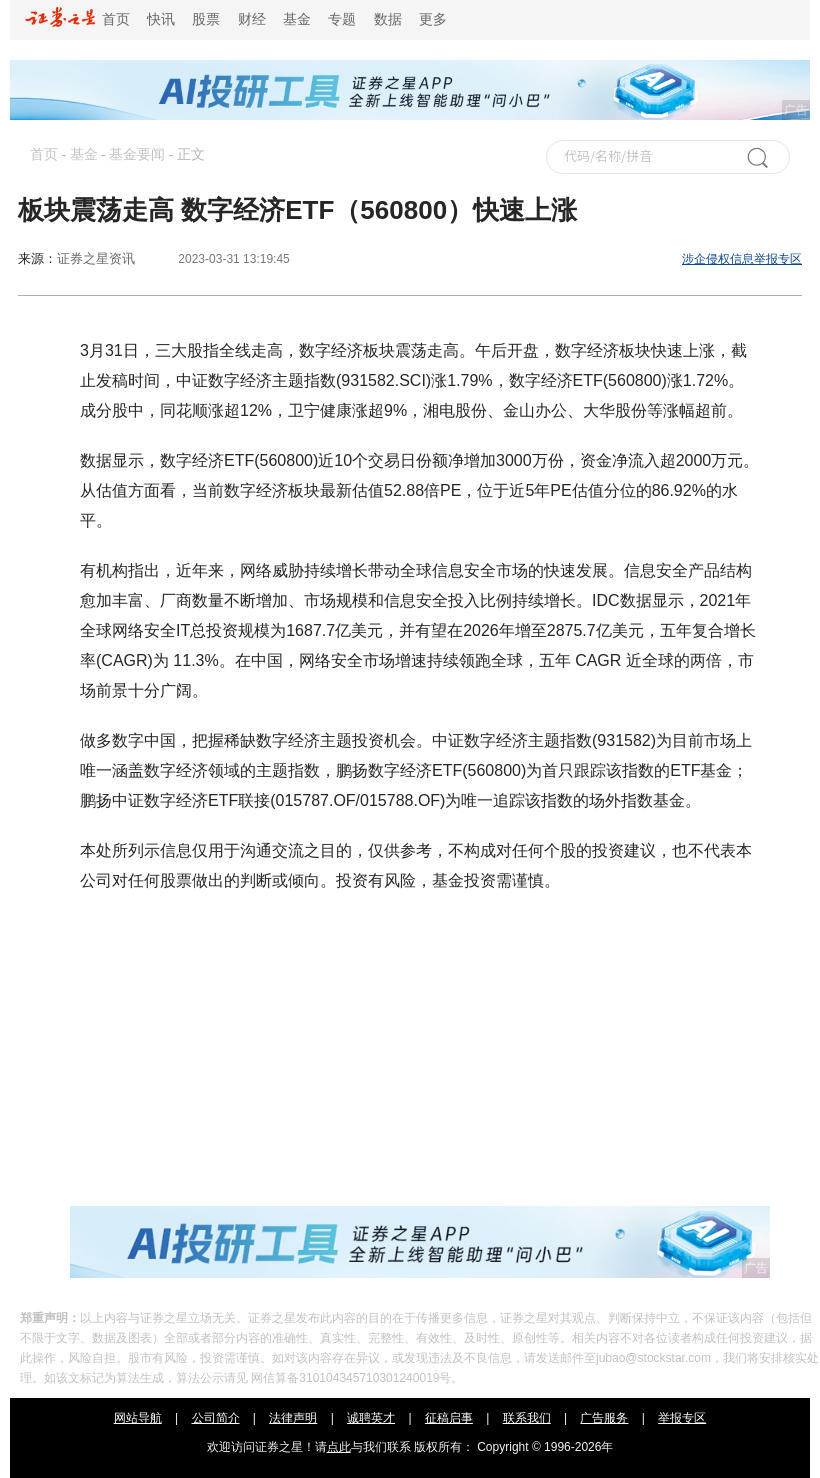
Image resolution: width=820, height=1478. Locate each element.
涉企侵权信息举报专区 (742, 259)
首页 (77, 19)
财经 (252, 19)
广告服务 (604, 1418)
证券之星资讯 (96, 258)
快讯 (161, 19)
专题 (342, 19)
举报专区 (682, 1418)
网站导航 (138, 1418)
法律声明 (293, 1418)
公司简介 (216, 1418)
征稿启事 (449, 1418)
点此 (339, 1447)
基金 (297, 19)
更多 (433, 19)
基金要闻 (137, 154)
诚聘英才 (371, 1418)
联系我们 (527, 1418)
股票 (206, 19)
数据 (388, 19)
